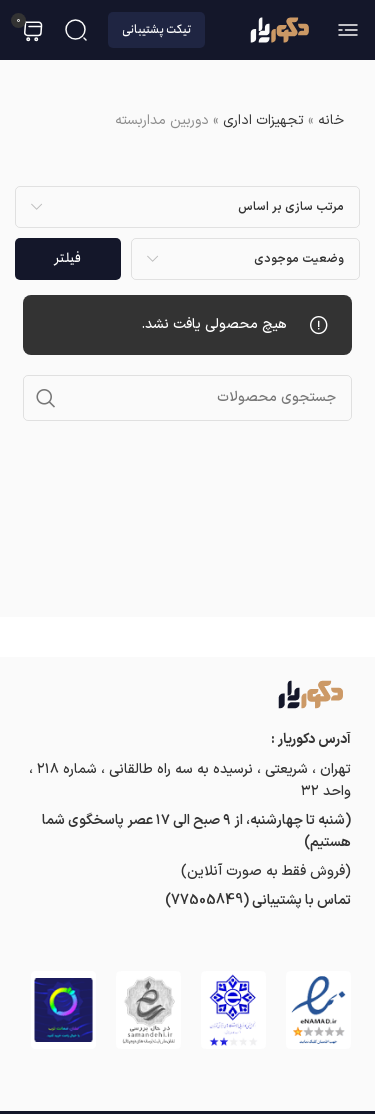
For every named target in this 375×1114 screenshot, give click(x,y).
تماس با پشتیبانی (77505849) (258, 900)
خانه (331, 120)
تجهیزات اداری (263, 120)
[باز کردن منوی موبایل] (348, 30)
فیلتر (68, 258)
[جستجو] (76, 30)
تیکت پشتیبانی (156, 29)
